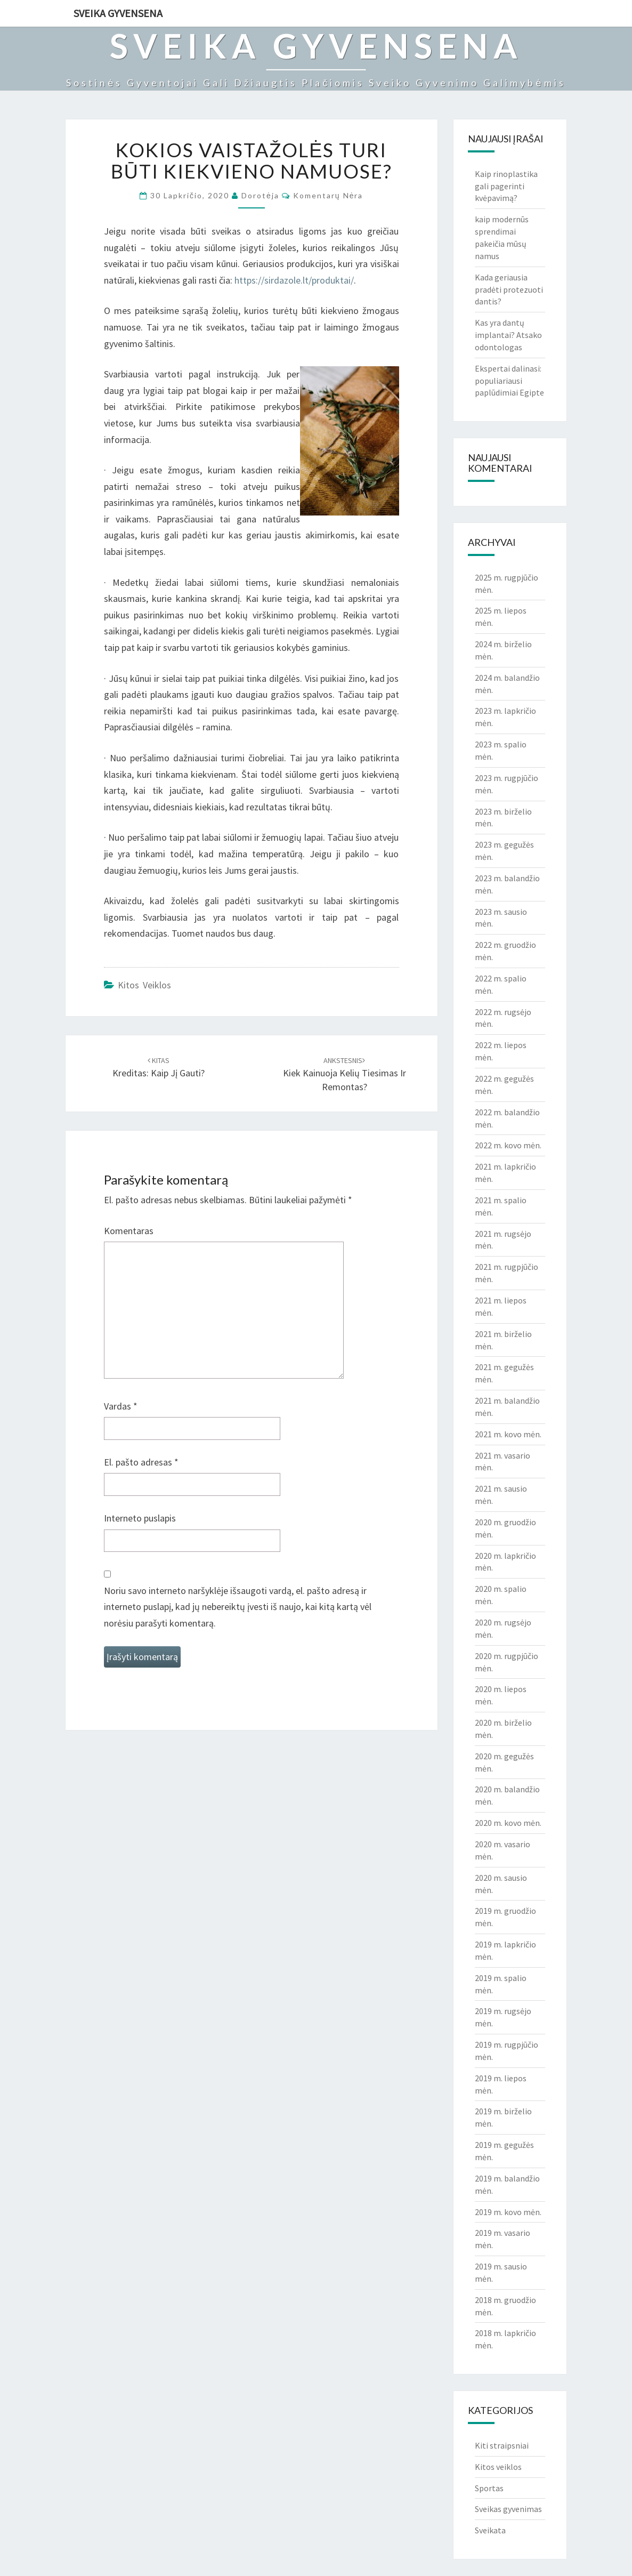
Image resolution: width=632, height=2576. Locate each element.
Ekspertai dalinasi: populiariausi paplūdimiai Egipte (509, 380)
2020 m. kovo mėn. (508, 1822)
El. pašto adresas (141, 1462)
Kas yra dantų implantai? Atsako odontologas (508, 334)
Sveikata (490, 2530)
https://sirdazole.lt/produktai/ (294, 280)
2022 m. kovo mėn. (508, 1145)
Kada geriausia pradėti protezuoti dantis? (509, 289)
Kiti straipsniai (502, 2445)
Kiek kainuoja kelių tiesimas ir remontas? (344, 1074)
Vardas (120, 1406)
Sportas (489, 2488)
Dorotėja (260, 195)
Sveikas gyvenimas (508, 2508)
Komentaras (128, 1231)
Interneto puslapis (140, 1518)
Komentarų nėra (328, 195)
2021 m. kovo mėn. (508, 1434)
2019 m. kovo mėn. (508, 2212)
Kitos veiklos (144, 985)
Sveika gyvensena (118, 13)
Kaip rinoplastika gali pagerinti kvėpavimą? (506, 186)
